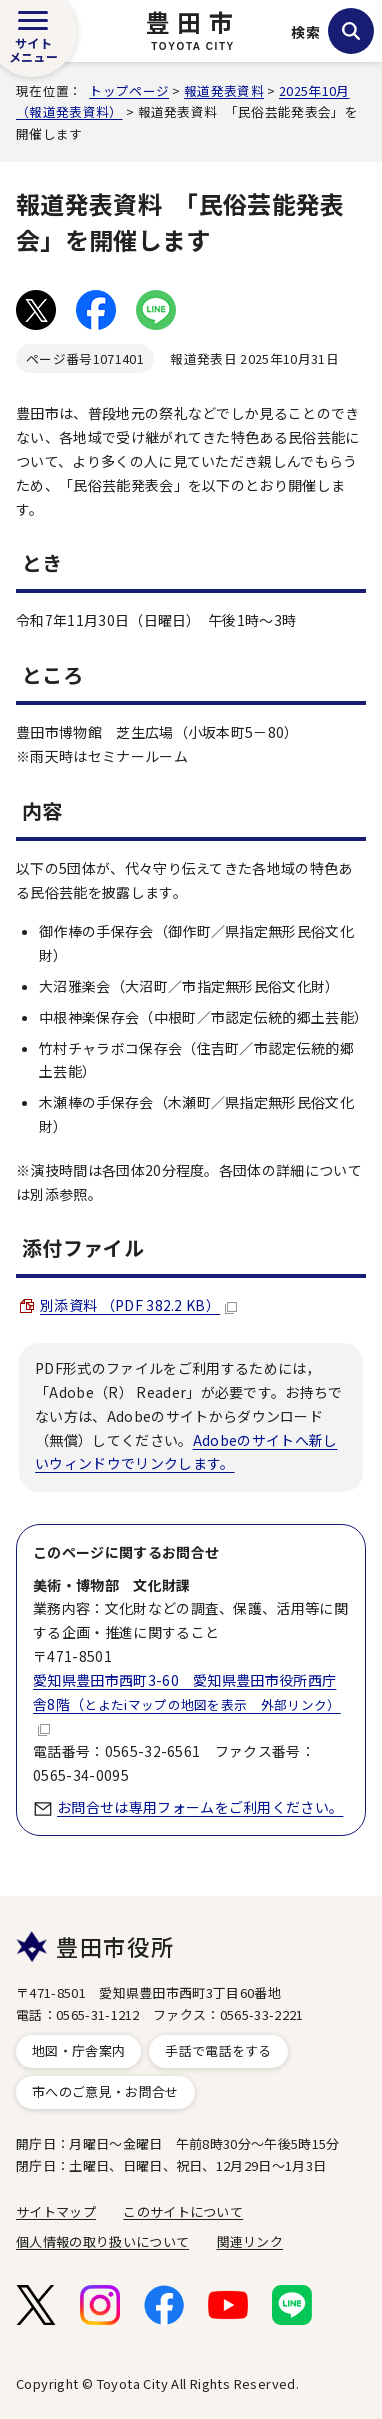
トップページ (129, 90)
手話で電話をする (218, 2050)
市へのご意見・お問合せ (105, 2091)
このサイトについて (183, 2211)
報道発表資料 (224, 90)
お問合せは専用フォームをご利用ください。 (200, 1807)
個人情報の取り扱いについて (102, 2241)
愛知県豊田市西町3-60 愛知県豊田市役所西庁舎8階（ (187, 1703)
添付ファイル (83, 1247)
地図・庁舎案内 (78, 2050)
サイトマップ (56, 2211)
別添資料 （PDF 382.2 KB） (138, 1305)
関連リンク (250, 2241)
